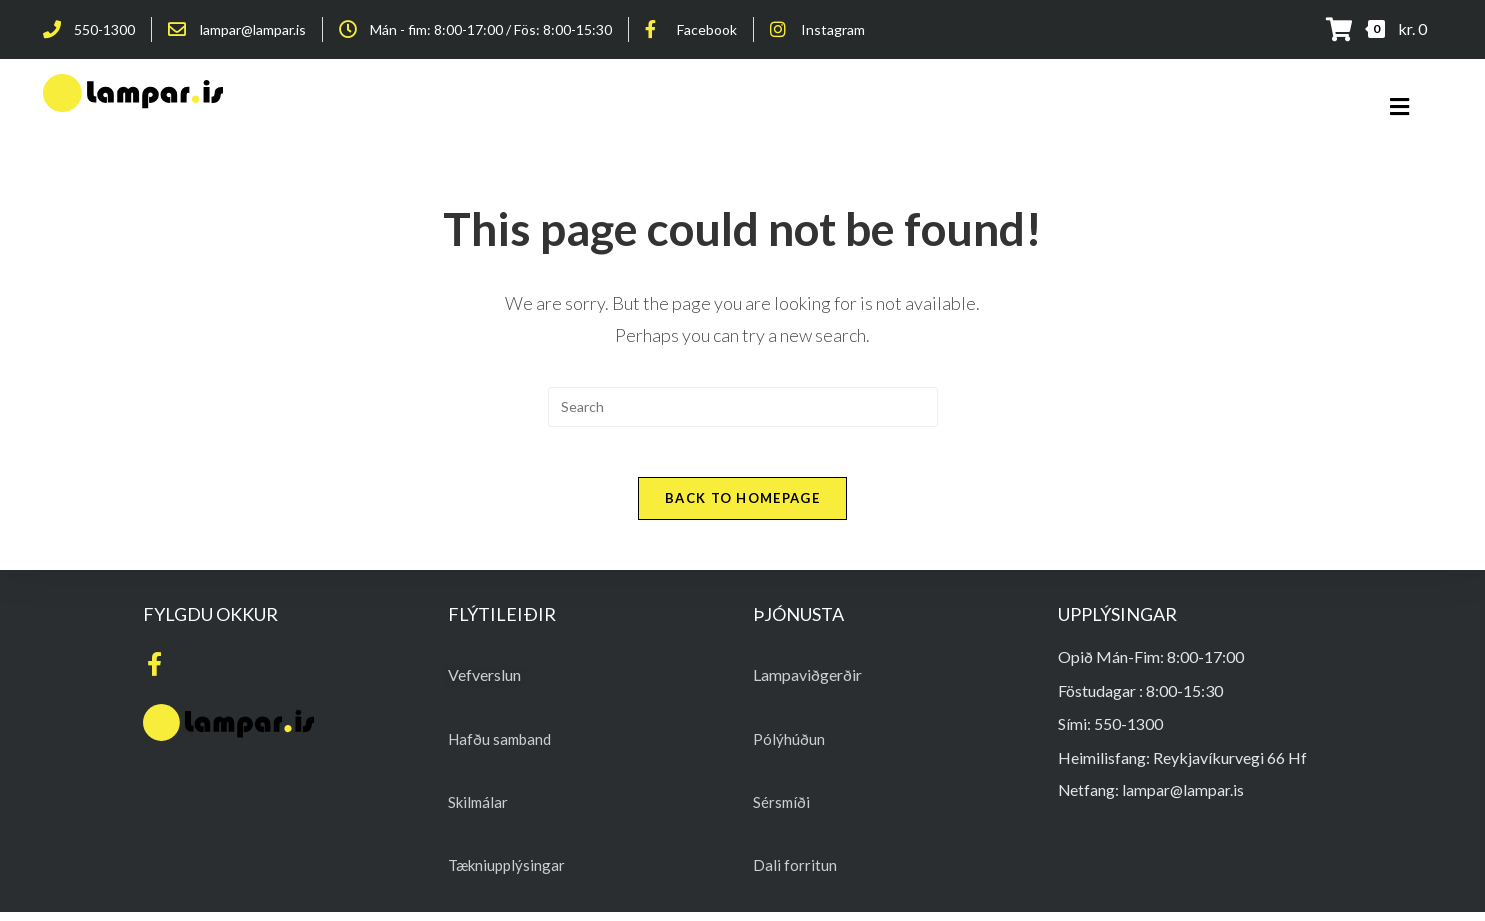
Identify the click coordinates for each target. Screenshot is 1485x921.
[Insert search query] (743, 407)
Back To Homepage (742, 508)
